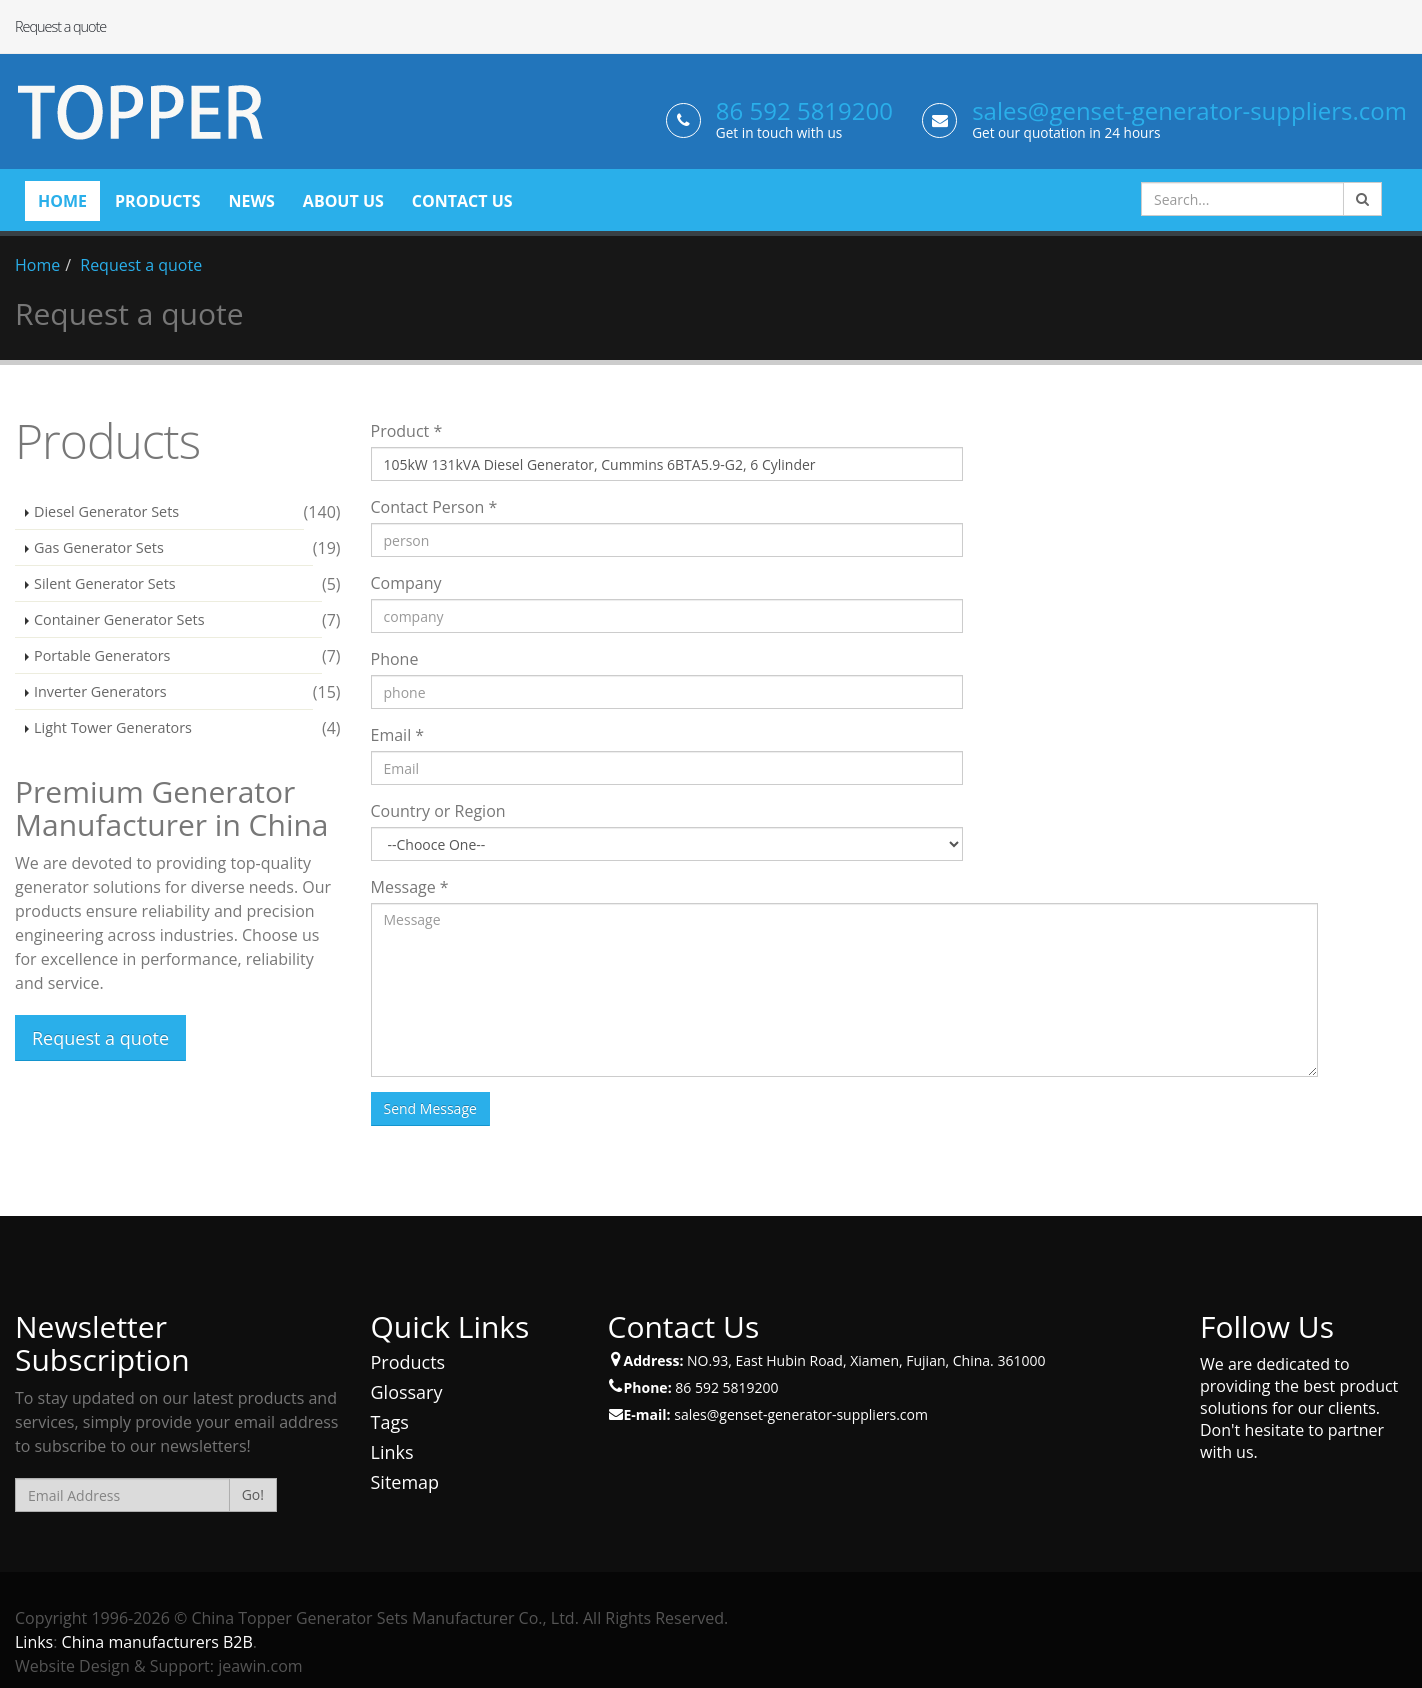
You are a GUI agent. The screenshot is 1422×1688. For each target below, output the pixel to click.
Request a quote (141, 265)
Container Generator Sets (119, 619)
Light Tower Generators (113, 727)
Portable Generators (102, 655)
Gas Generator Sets (99, 547)
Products (408, 1362)
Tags (390, 1422)
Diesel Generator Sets (106, 511)
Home (37, 265)
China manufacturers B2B (157, 1642)
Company (406, 583)
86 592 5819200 (804, 110)
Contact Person (434, 507)
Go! (253, 1494)
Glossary (407, 1392)
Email (398, 735)
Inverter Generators (100, 691)
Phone (395, 659)
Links (392, 1452)
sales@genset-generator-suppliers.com (1189, 110)
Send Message (430, 1108)
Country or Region (438, 811)
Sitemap (405, 1482)
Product (407, 431)
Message (410, 887)
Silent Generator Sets (105, 583)
